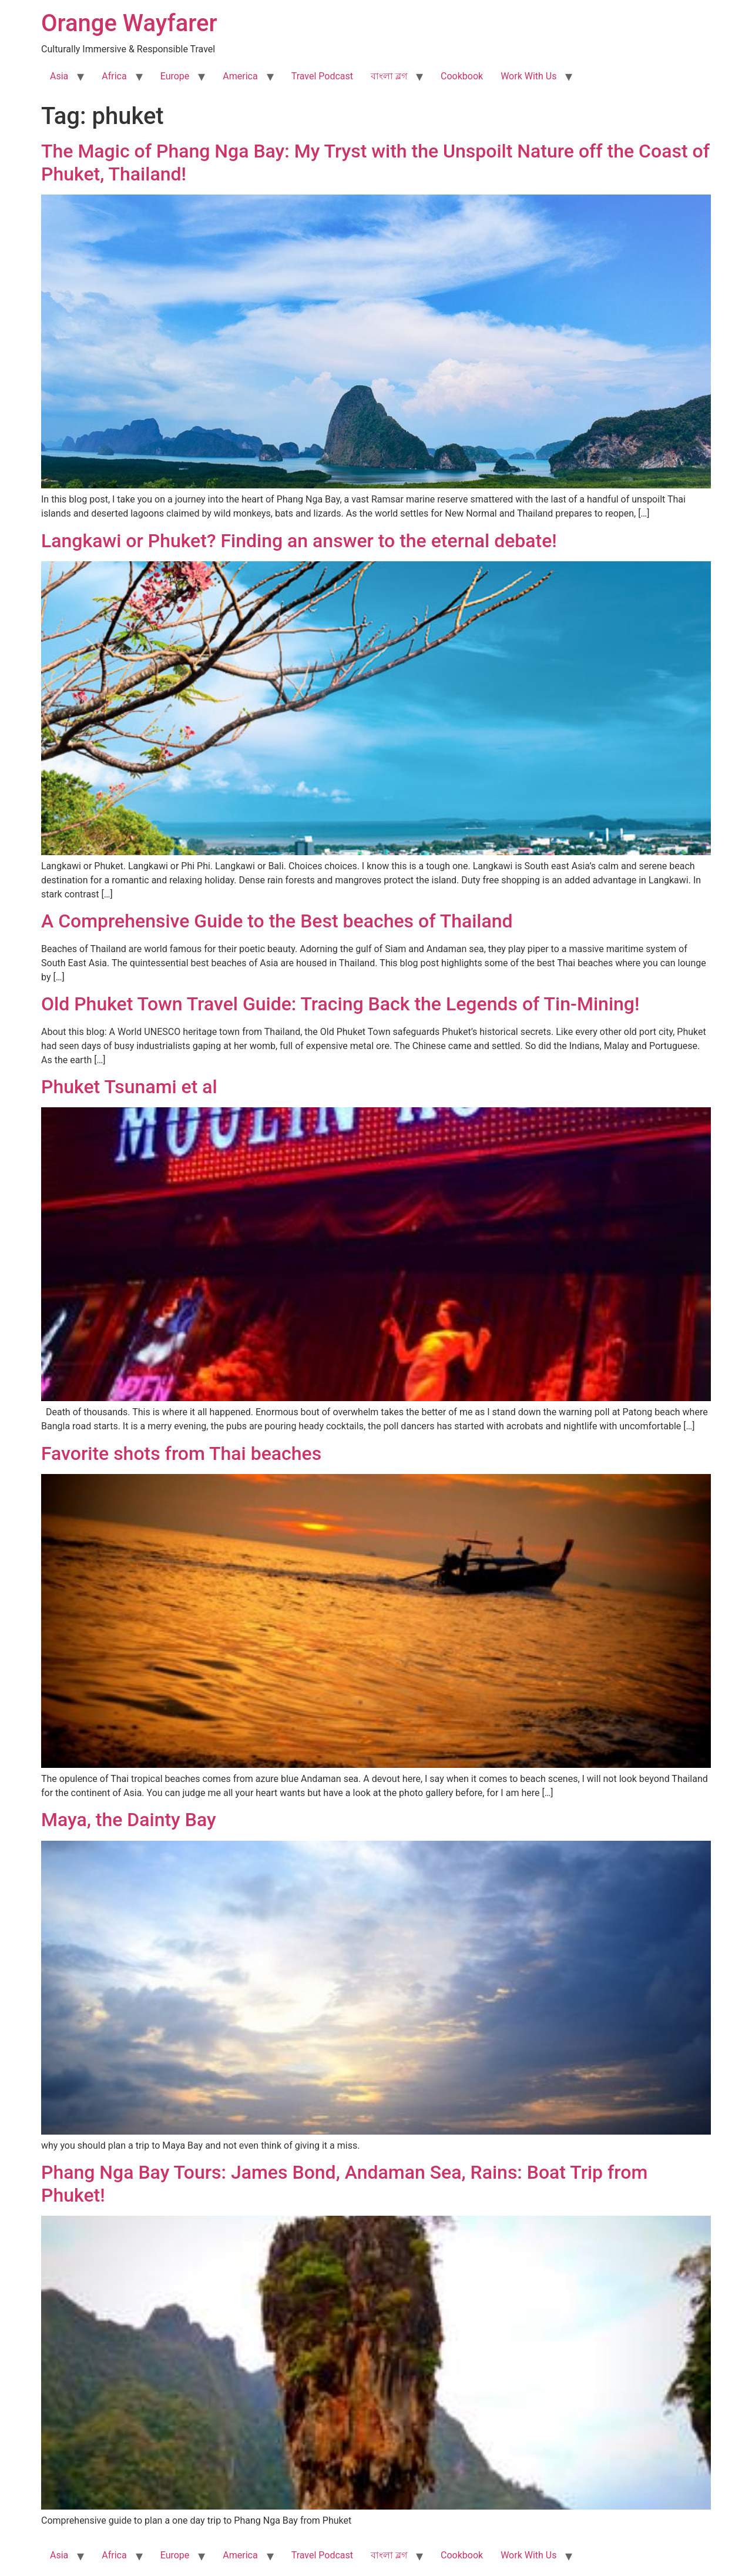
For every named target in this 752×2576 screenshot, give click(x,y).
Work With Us (528, 76)
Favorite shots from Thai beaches (181, 1453)
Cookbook (462, 76)
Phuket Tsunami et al (129, 1087)
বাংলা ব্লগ (389, 76)
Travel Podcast (322, 76)
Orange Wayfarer (129, 23)
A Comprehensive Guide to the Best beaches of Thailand (277, 921)
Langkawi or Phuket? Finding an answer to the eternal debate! (299, 541)
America (240, 76)
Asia (59, 76)
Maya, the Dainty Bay (128, 1819)
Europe (175, 76)
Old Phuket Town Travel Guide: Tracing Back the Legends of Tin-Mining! (340, 1004)
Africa (114, 76)
